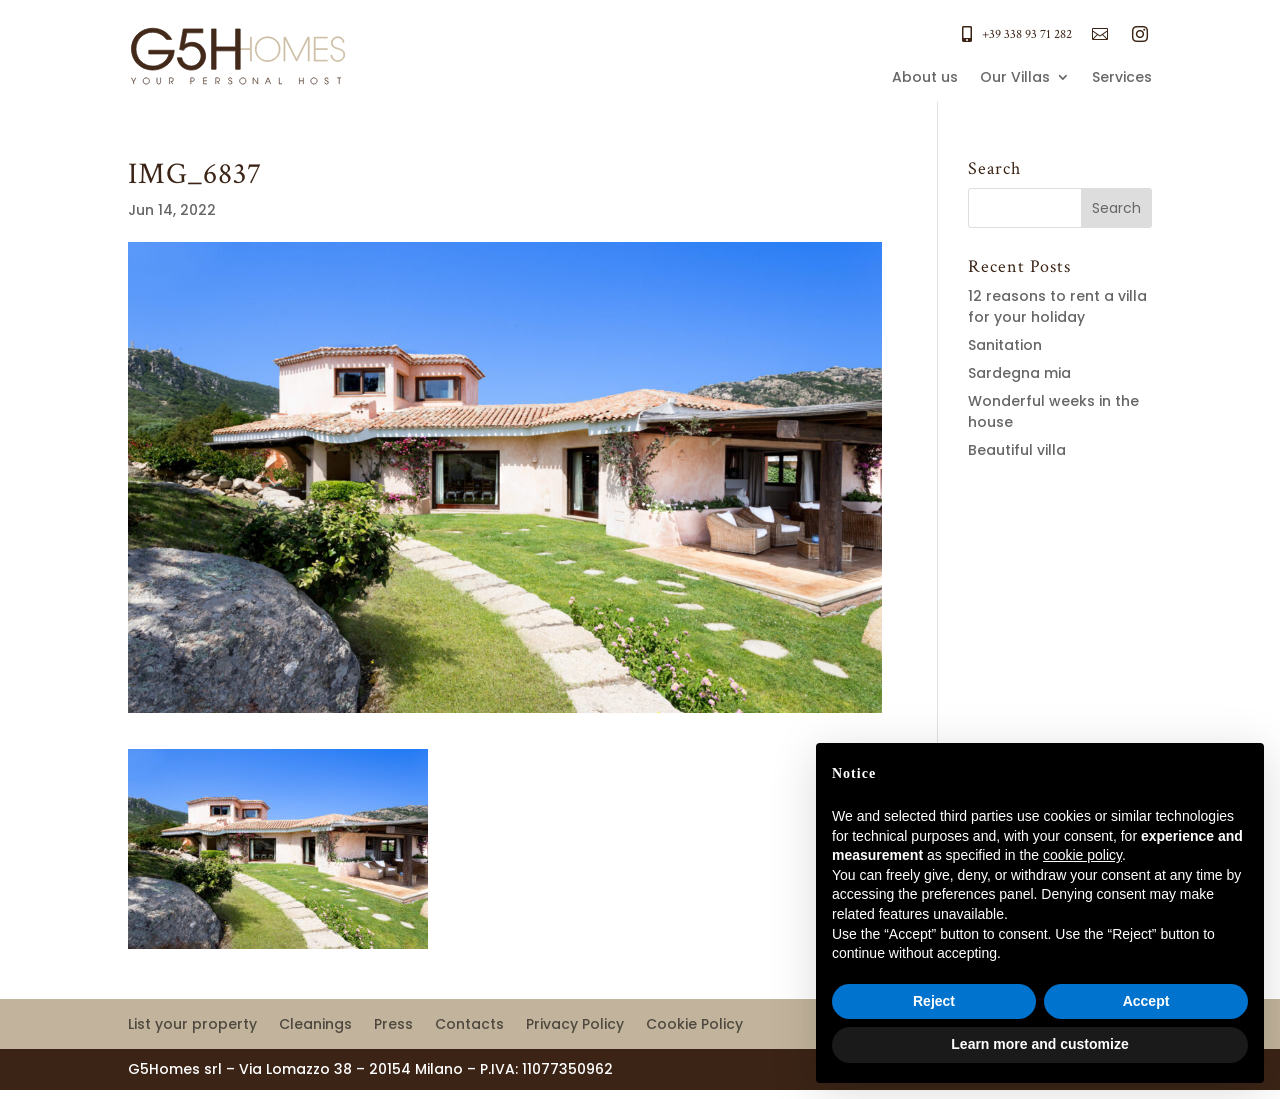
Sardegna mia (1019, 373)
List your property (192, 1025)
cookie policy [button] (1082, 855)
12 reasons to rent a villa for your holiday (1057, 306)
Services (1122, 78)
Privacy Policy (575, 1025)
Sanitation (1005, 345)
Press (393, 1025)
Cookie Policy (694, 1025)
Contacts (469, 1025)
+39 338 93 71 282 (1027, 34)
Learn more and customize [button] (1039, 1044)
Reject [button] (934, 1001)
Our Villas (1015, 78)
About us (925, 78)
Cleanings (315, 1025)
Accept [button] (1146, 1001)
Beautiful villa (1017, 450)
